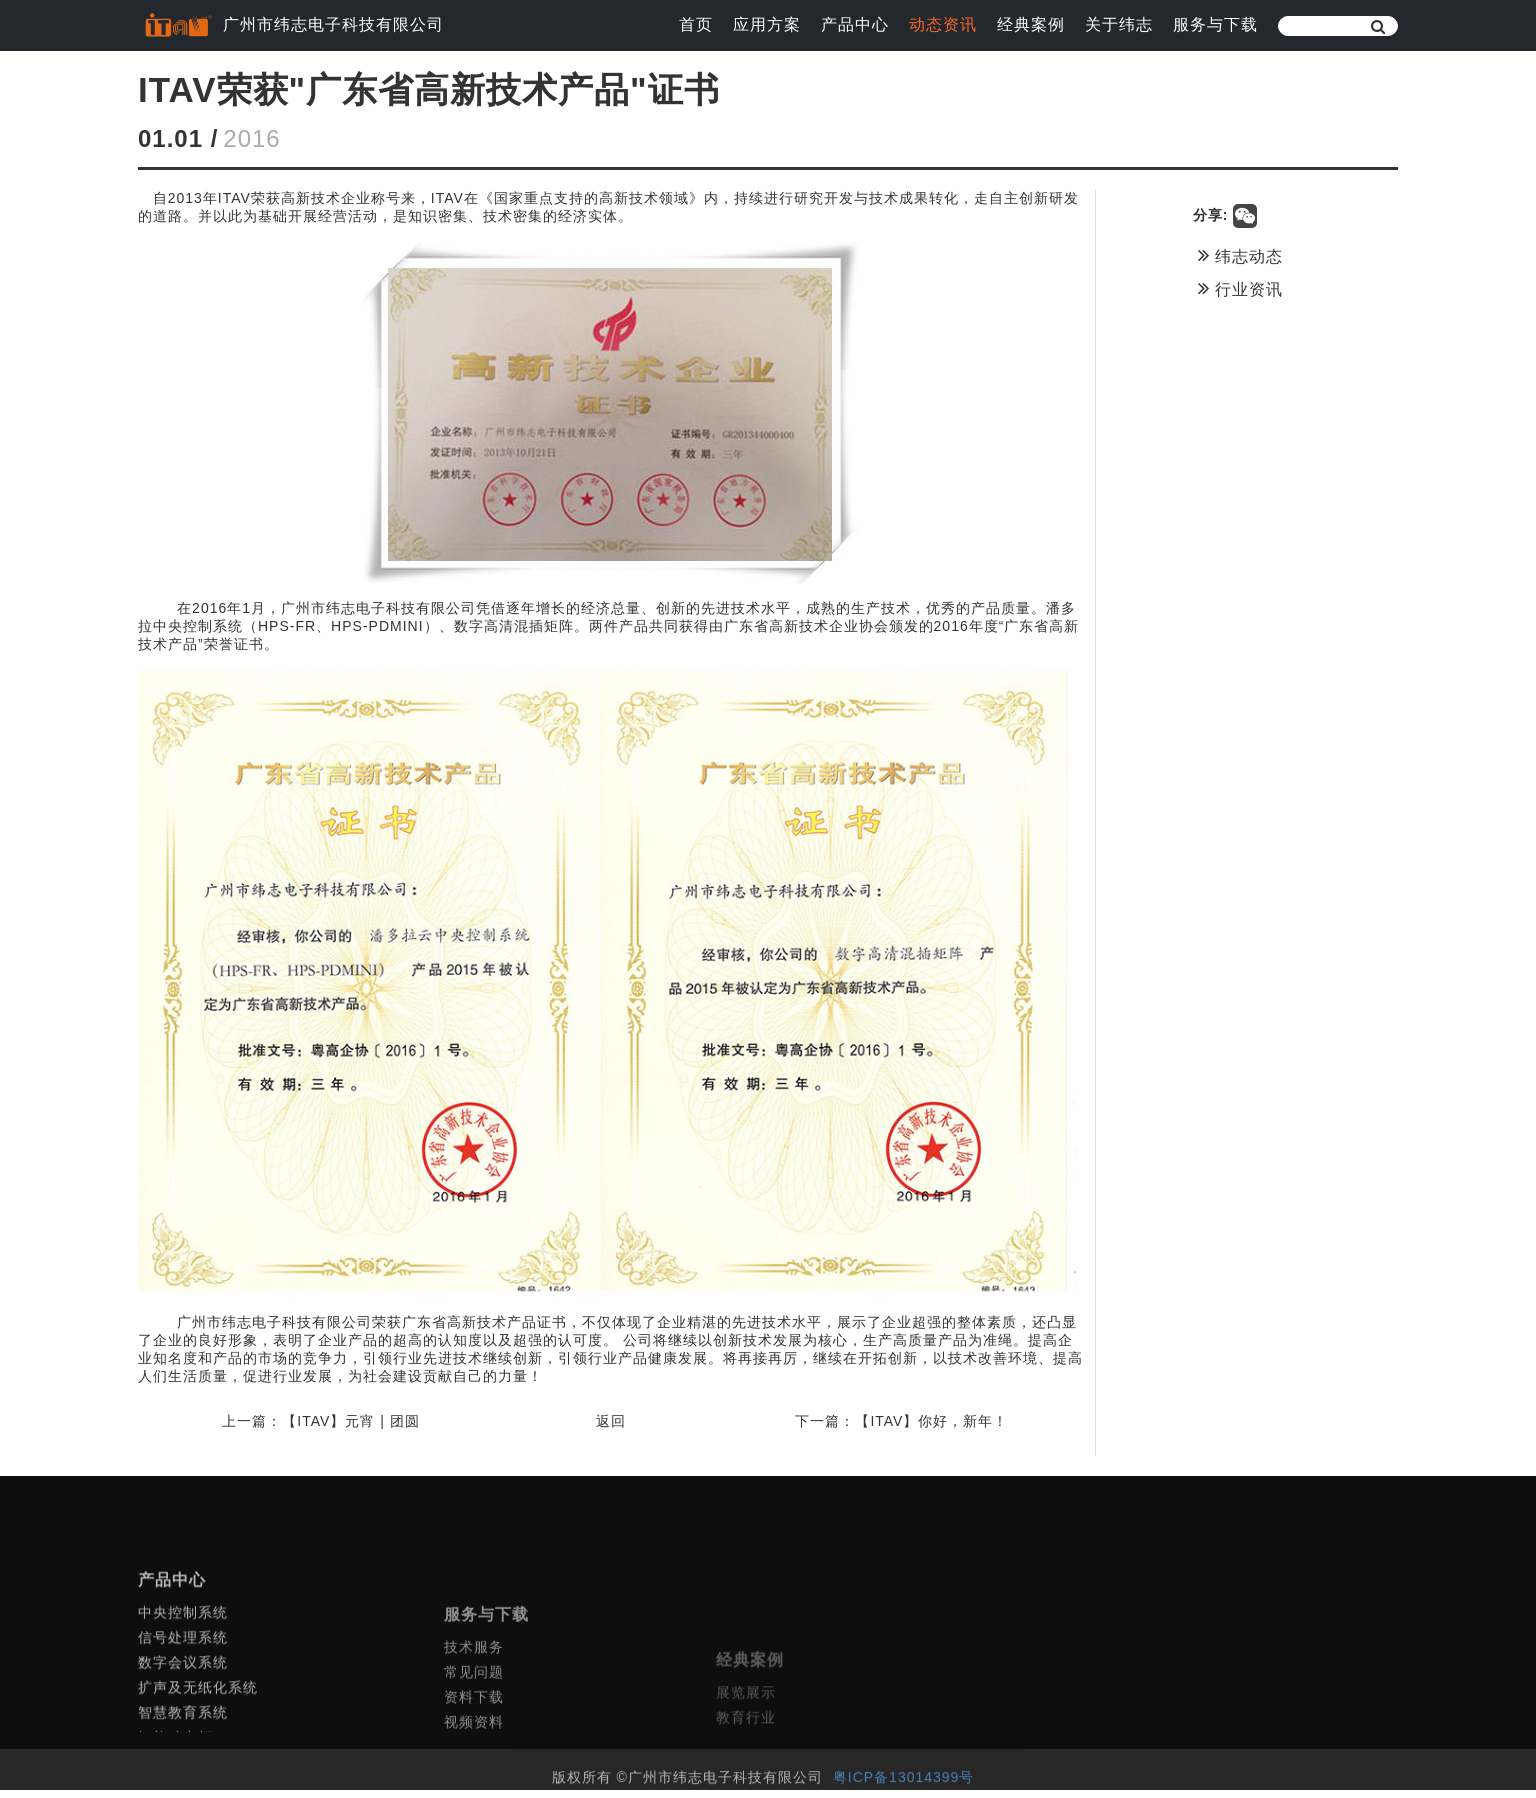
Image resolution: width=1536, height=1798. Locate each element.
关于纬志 (1119, 24)
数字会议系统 (183, 1735)
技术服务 (474, 1733)
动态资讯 (943, 24)
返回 (618, 1429)
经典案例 (1031, 24)
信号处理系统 (183, 1710)
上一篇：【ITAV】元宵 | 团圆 (320, 1429)
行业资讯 (1253, 288)
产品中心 (855, 24)
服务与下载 (1215, 24)
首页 (696, 24)
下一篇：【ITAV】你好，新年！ (914, 1429)
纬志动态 (1253, 255)
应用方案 (767, 24)
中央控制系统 (183, 1685)
